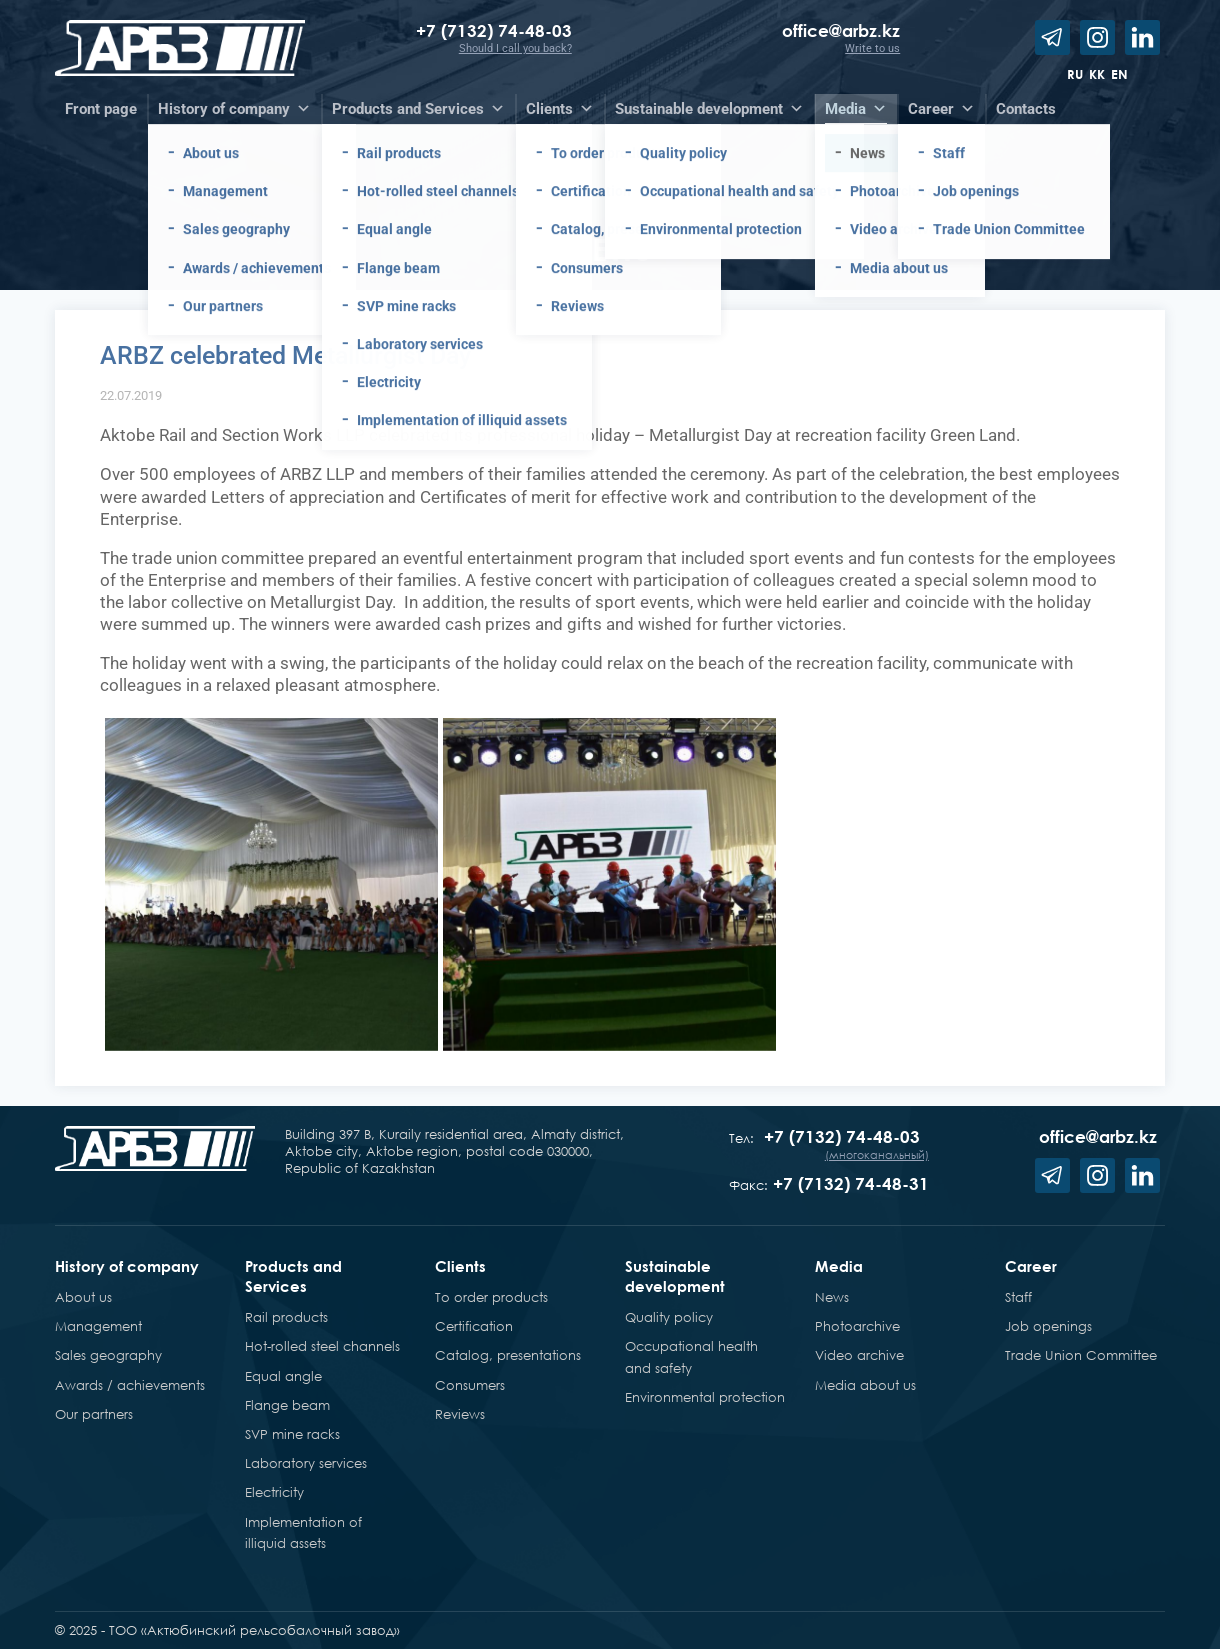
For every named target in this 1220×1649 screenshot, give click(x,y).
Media (839, 1266)
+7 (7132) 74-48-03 (494, 30)
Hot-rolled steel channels (322, 1346)
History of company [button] (234, 109)
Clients (460, 1266)
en (1119, 74)
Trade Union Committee (1081, 1355)
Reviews (460, 1414)
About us (83, 1297)
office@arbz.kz (841, 30)
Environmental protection (705, 1397)
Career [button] (941, 109)
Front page (101, 109)
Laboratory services (306, 1463)
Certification (474, 1326)
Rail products (286, 1317)
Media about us (865, 1385)
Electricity (274, 1492)
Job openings (1048, 1326)
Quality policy (669, 1317)
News (832, 1297)
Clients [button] (560, 109)
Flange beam (287, 1405)
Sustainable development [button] (709, 109)
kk (1097, 74)
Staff (1018, 1297)
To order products (491, 1297)
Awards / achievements (130, 1385)
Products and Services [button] (418, 109)
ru (1075, 74)
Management (98, 1326)
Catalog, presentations (508, 1355)
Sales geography (108, 1355)
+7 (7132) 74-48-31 (851, 1183)
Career (1031, 1266)
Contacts (1026, 109)
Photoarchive (857, 1326)
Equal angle (283, 1376)
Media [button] (856, 109)
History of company (127, 1266)
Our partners (94, 1414)
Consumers (470, 1385)
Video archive (859, 1355)
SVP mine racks (292, 1434)
